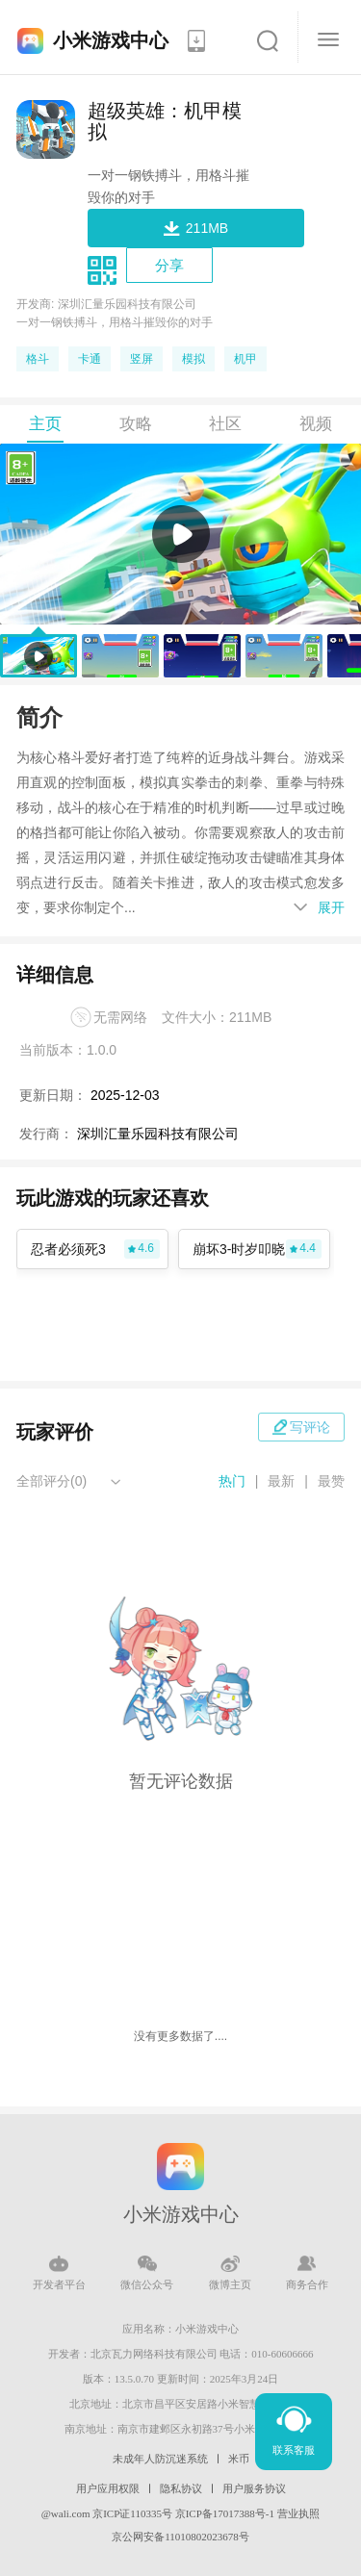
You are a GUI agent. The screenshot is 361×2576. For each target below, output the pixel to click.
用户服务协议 (254, 2488)
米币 (238, 2458)
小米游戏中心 (110, 40)
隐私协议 (181, 2488)
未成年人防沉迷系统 (160, 2458)
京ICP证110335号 (132, 2513)
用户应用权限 (108, 2488)
